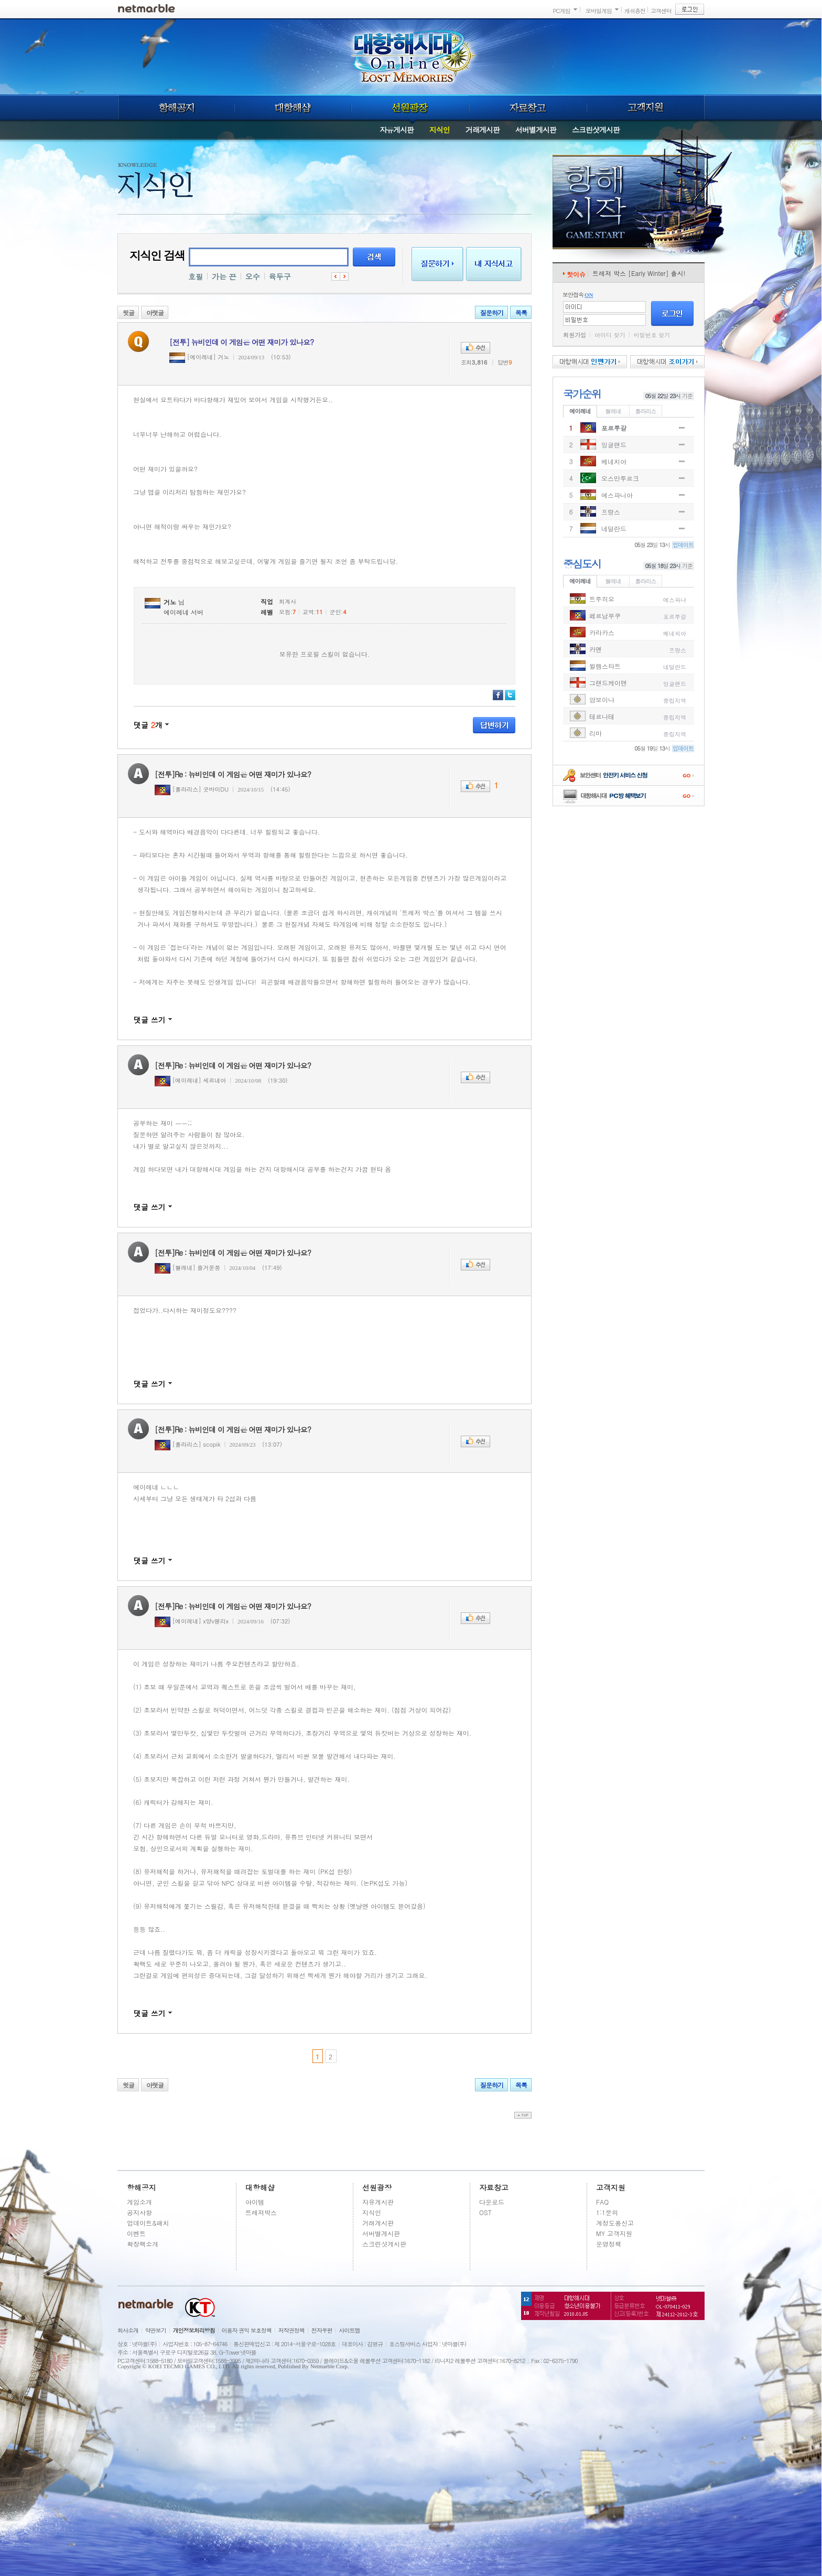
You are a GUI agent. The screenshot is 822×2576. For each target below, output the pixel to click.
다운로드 (491, 2201)
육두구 (280, 276)
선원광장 (410, 107)
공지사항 (139, 2212)
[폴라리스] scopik (188, 1444)
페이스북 (498, 695)
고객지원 (646, 107)
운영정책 (608, 2243)
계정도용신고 (615, 2222)
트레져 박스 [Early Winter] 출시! (639, 273)
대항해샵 (292, 107)
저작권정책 (291, 2330)
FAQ (602, 2201)
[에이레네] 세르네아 (190, 1080)
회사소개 (127, 2330)
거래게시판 (483, 129)
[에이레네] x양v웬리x (192, 1621)
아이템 (254, 2201)
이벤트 (136, 2233)
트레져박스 (261, 2212)
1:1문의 (607, 2212)
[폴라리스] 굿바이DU (192, 789)
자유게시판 (397, 129)
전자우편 (321, 2330)
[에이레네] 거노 (199, 357)
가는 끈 (224, 276)
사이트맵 (349, 2330)
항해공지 (175, 107)
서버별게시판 (535, 129)
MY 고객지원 (614, 2233)
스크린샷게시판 (596, 129)
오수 (252, 276)
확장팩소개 (142, 2243)
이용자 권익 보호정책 (247, 2330)
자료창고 (528, 107)
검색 (374, 257)
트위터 (510, 695)
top (523, 2115)
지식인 (439, 129)
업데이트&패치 (148, 2222)
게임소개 (139, 2201)
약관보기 (155, 2330)
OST (485, 2212)
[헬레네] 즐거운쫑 (187, 1267)
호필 (195, 276)
